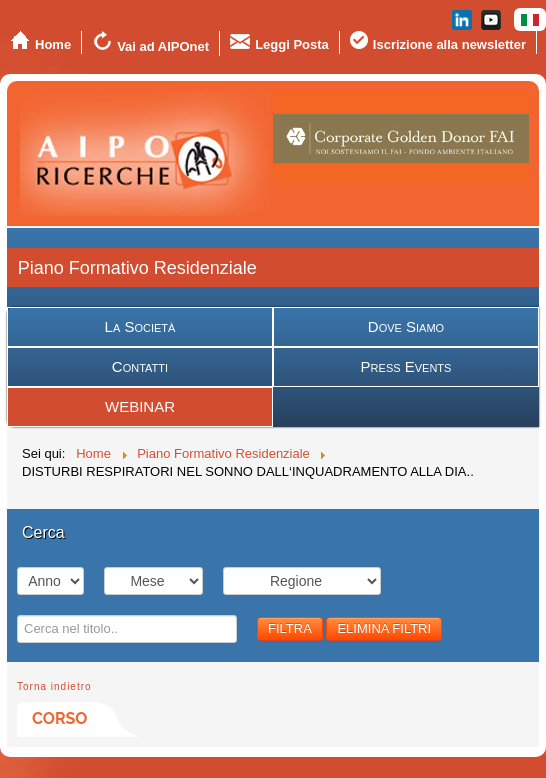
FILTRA (290, 628)
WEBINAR (140, 406)
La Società (140, 326)
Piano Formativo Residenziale (137, 268)
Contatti (140, 366)
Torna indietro (54, 686)
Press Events (406, 366)
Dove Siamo (406, 326)
